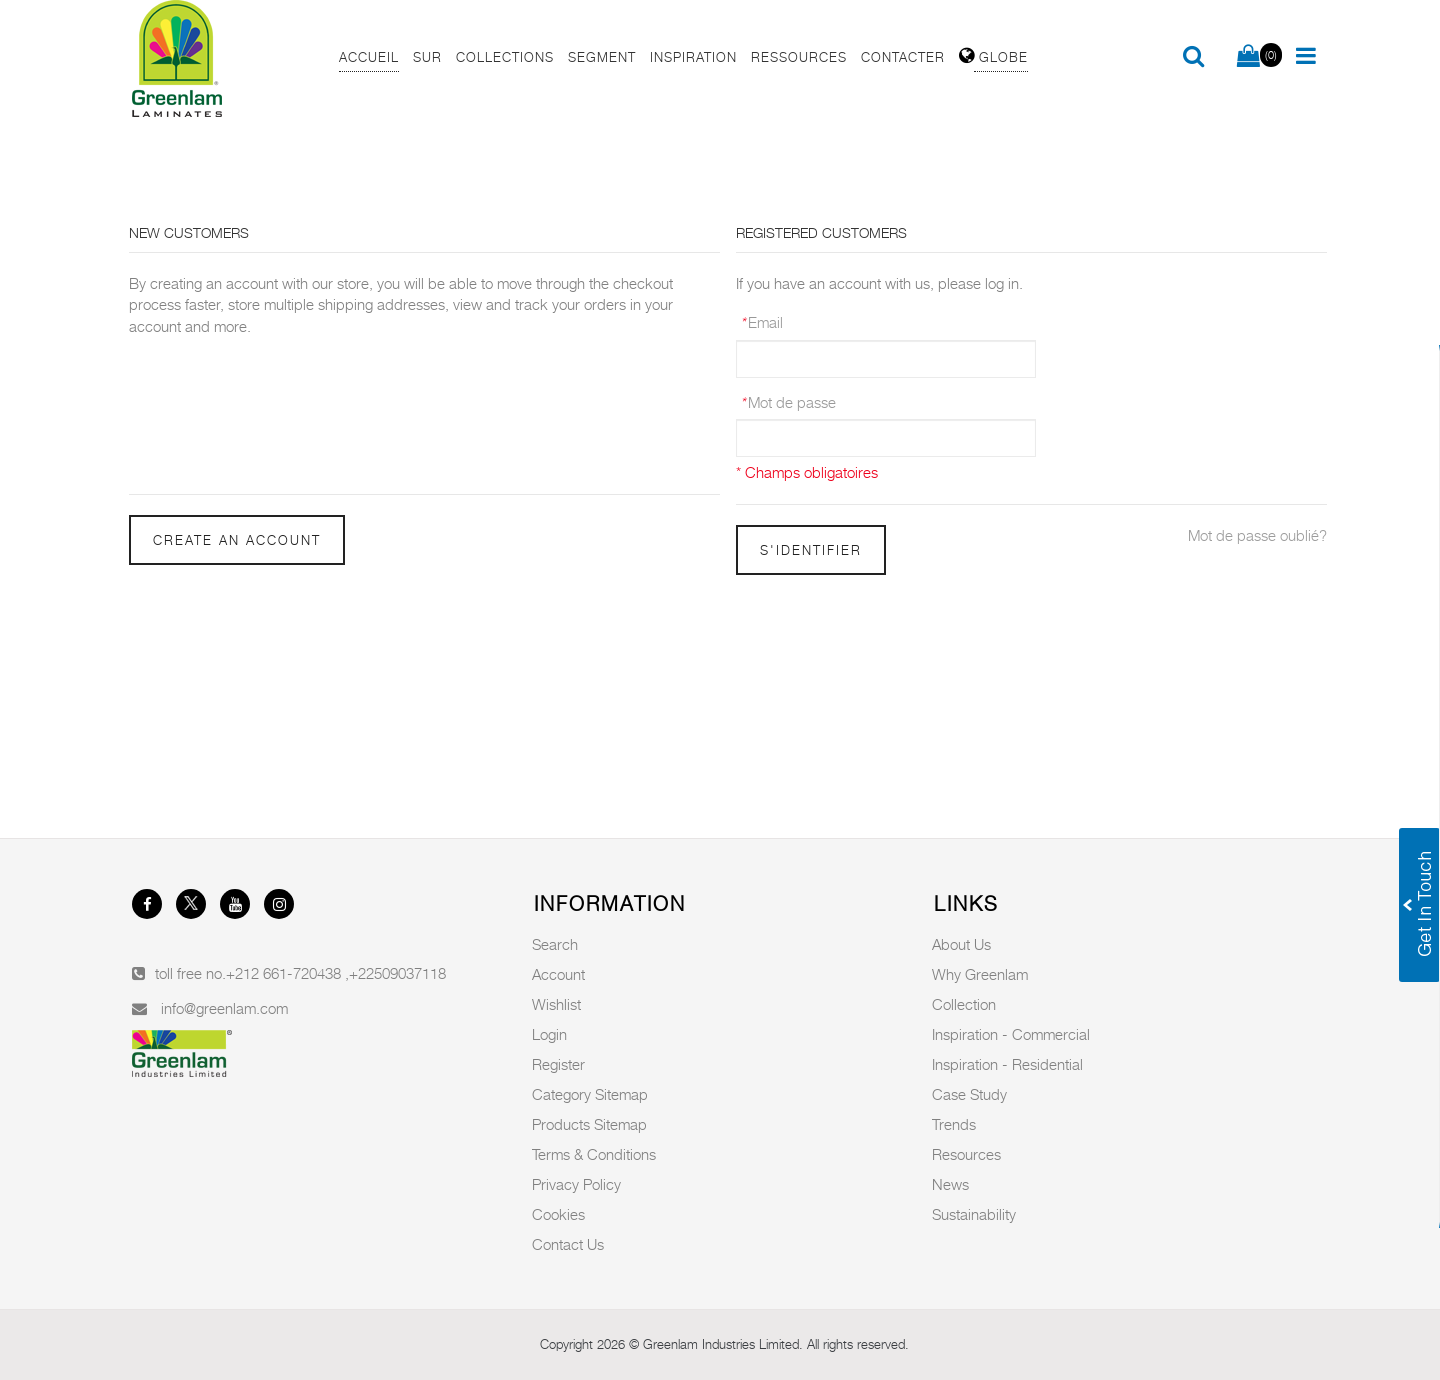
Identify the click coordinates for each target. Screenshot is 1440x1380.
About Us (961, 944)
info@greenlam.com (224, 1008)
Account (558, 974)
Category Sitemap (590, 1094)
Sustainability (974, 1214)
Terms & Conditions (594, 1154)
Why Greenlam (980, 974)
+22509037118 (397, 973)
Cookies (558, 1214)
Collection (964, 1004)
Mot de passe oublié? (1257, 535)
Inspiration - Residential (1007, 1064)
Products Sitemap (589, 1124)
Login (549, 1034)
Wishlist (556, 1004)
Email (761, 322)
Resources (966, 1154)
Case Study (969, 1094)
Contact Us (568, 1244)
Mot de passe (788, 402)
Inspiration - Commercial (1011, 1034)
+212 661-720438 (285, 973)
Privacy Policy (576, 1184)
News (950, 1184)
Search (555, 944)
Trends (954, 1124)
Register (558, 1064)
